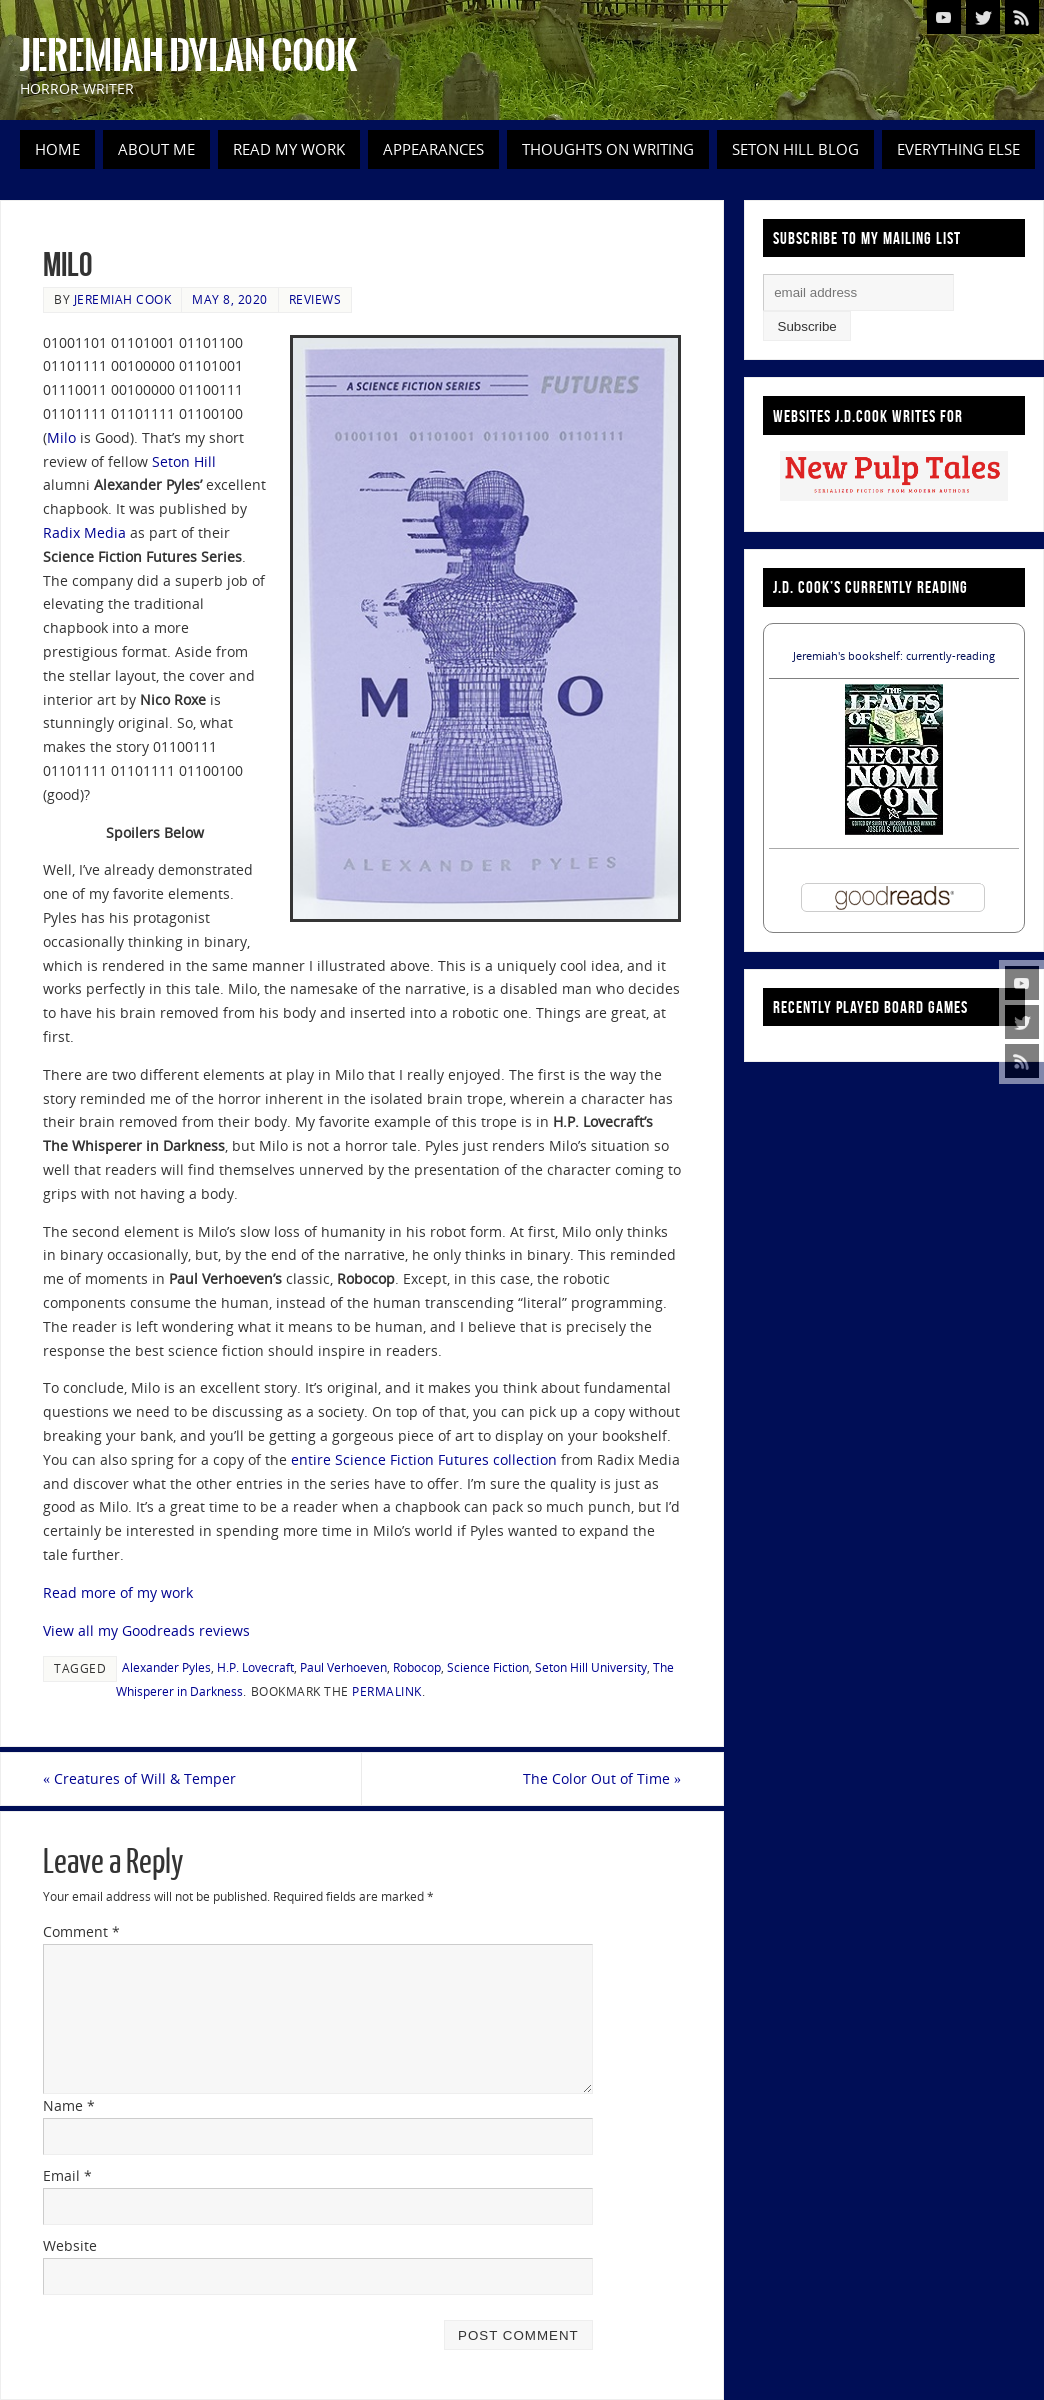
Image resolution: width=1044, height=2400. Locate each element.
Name (69, 2105)
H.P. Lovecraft (255, 1667)
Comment (81, 1931)
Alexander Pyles (166, 1667)
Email (67, 2175)
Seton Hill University (591, 1667)
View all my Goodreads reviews (146, 1630)
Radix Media (84, 532)
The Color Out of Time (602, 1778)
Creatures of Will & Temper (139, 1778)
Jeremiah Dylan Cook (188, 56)
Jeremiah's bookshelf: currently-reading (894, 655)
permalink (387, 1691)
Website (70, 2245)
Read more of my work (118, 1592)
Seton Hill (184, 461)
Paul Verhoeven (343, 1667)
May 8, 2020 (230, 299)
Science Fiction (488, 1667)
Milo (63, 437)
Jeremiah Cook (123, 299)
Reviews (315, 299)
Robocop (417, 1667)
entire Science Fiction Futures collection (424, 1459)
